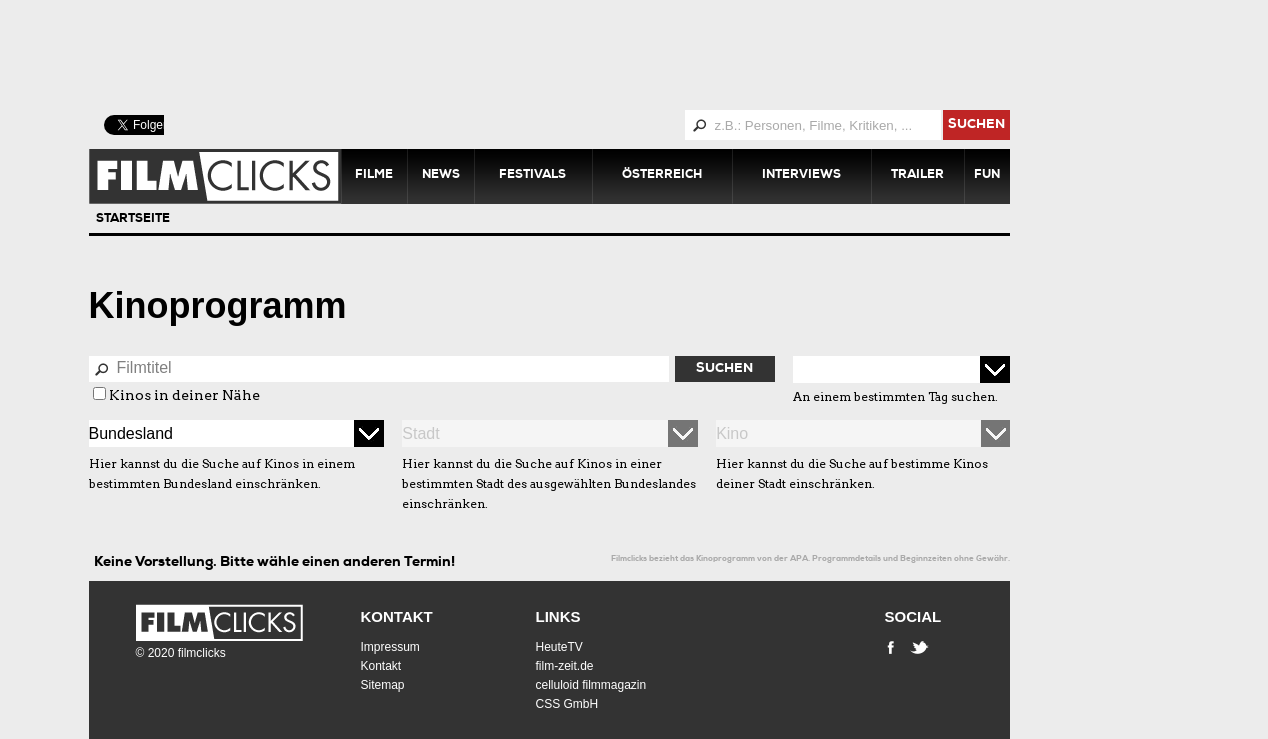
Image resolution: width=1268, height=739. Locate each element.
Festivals (532, 176)
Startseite (133, 220)
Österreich (662, 176)
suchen (976, 125)
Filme (374, 176)
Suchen (724, 369)
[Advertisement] (574, 55)
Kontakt (397, 616)
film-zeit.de (565, 666)
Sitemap (383, 685)
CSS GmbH (567, 704)
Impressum (390, 647)
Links (558, 616)
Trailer (917, 176)
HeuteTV (559, 647)
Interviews (801, 176)
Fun (987, 176)
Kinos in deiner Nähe (184, 395)
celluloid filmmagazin (591, 685)
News (441, 176)
